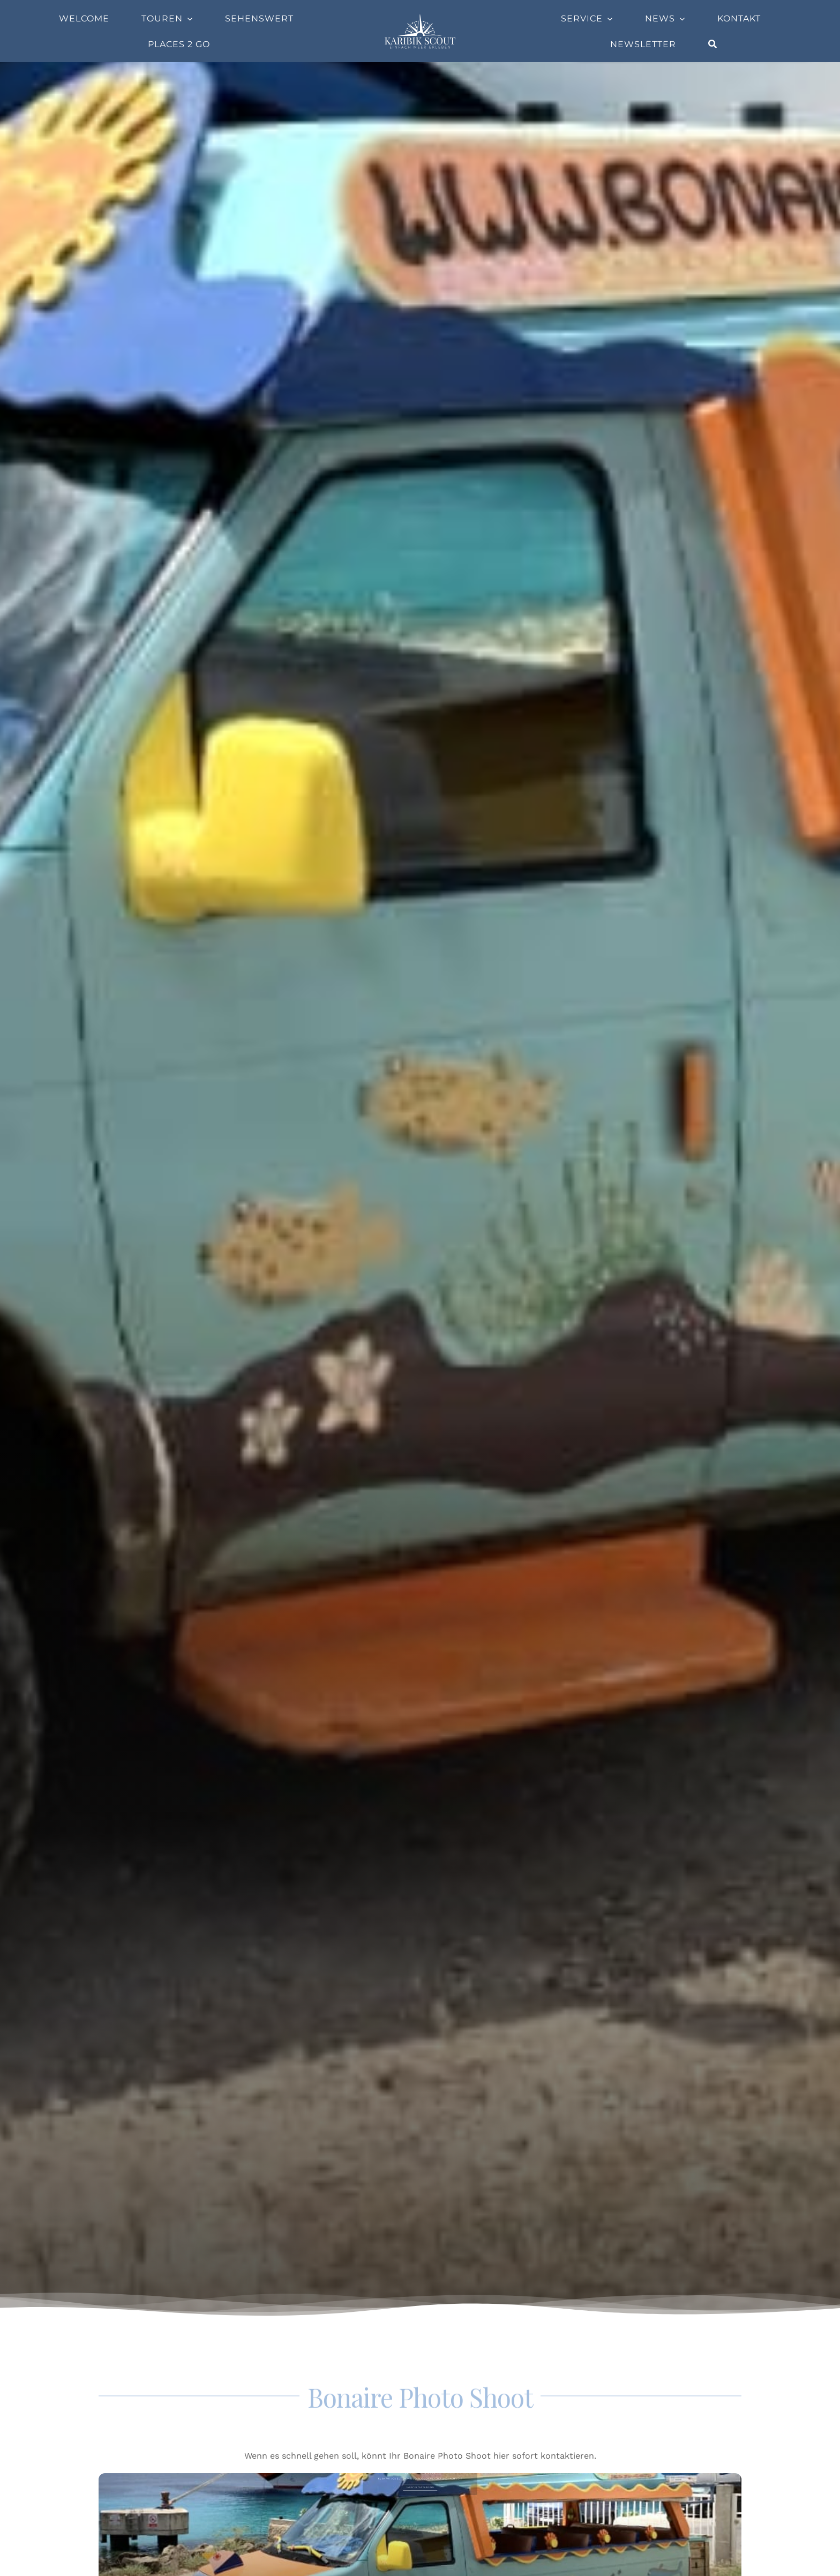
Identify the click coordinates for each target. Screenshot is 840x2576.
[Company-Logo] (420, 17)
